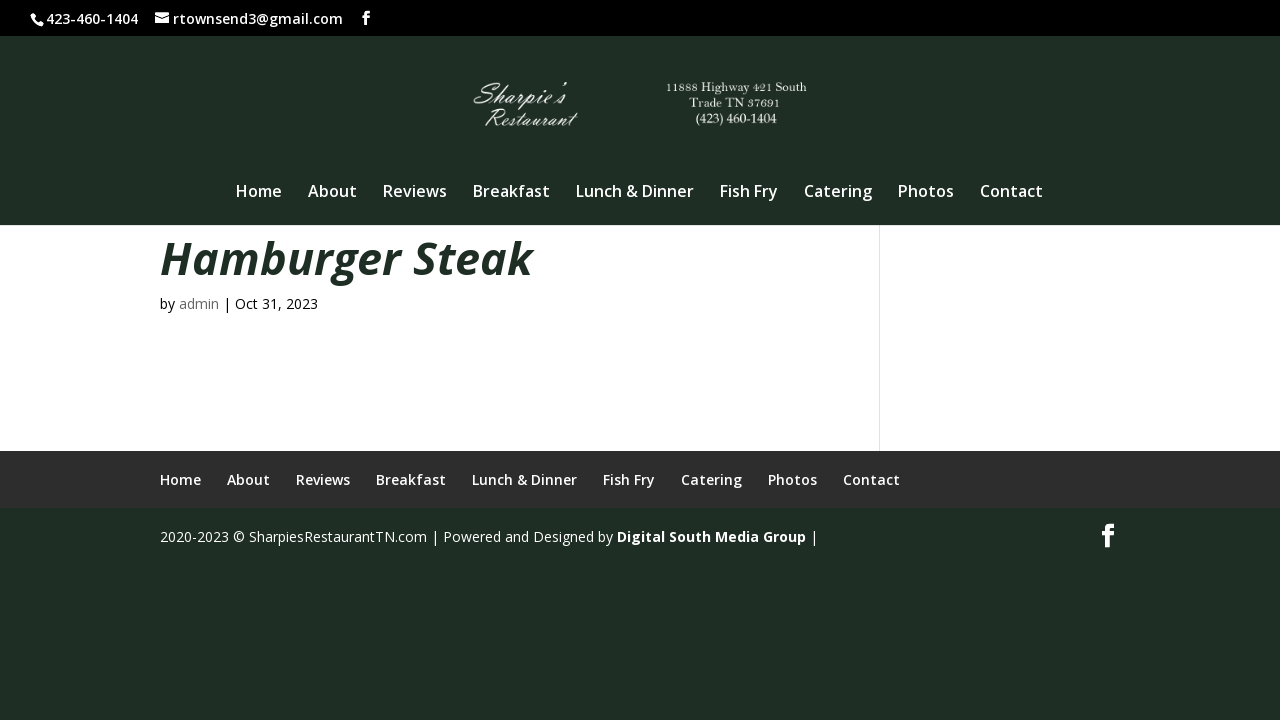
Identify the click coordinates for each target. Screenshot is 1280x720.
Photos (926, 193)
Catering (838, 193)
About (332, 193)
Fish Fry (749, 193)
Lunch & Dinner (635, 193)
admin (199, 303)
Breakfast (511, 193)
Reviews (415, 193)
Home (259, 193)
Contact (1011, 193)
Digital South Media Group (711, 536)
